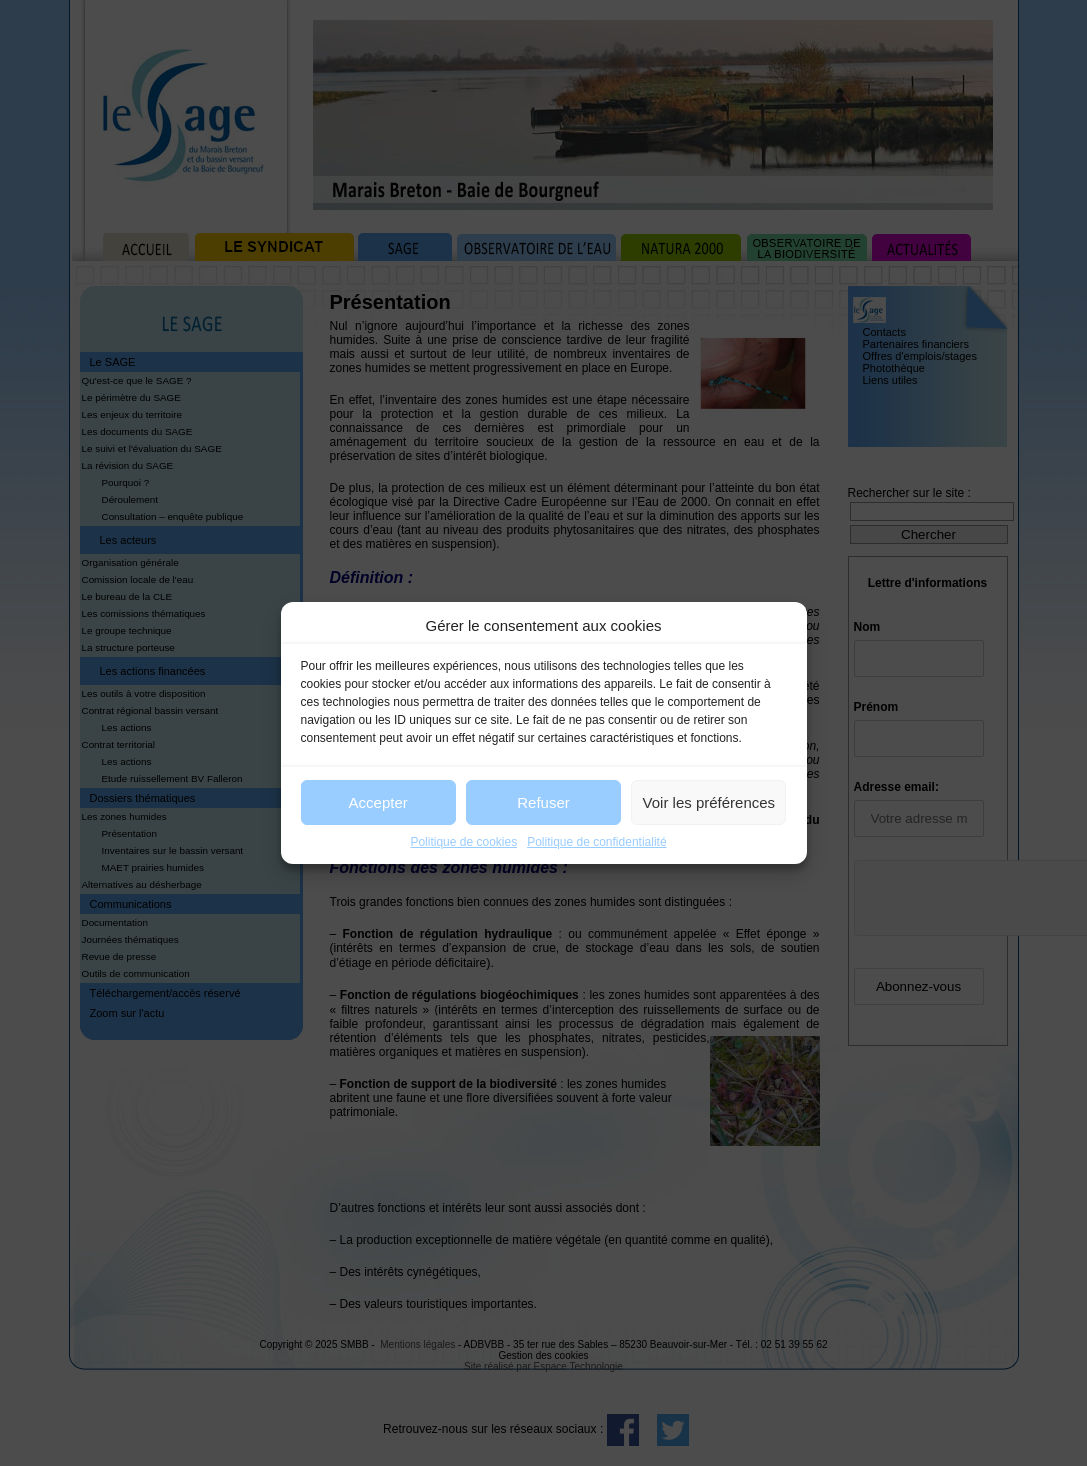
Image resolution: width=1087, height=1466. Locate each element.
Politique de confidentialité (596, 842)
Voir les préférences (709, 802)
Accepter (378, 802)
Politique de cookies (463, 842)
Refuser (543, 802)
